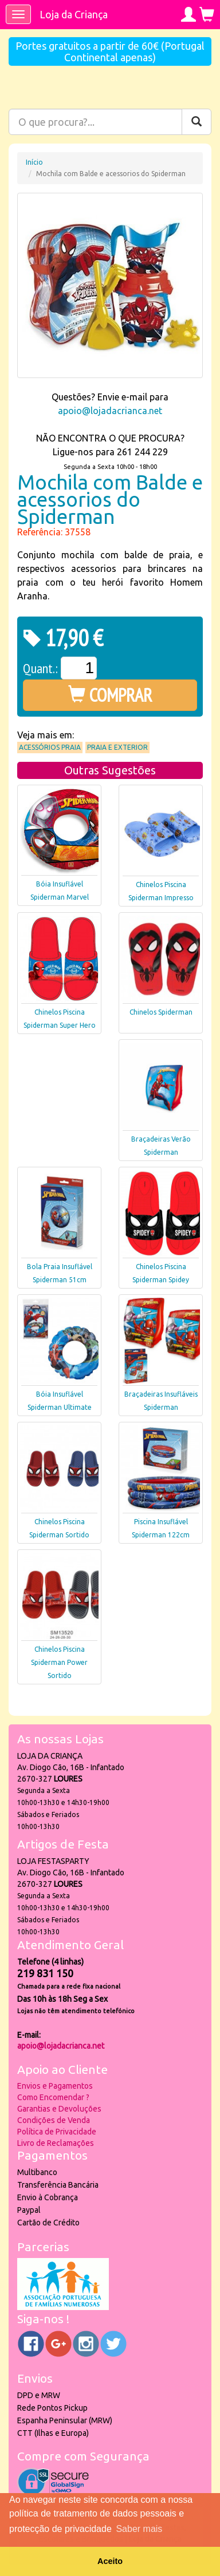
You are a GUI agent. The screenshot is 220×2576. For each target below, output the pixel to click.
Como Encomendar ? (53, 2097)
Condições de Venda (53, 2120)
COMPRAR (110, 695)
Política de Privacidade (56, 2131)
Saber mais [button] (139, 2529)
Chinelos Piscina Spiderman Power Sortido (59, 1662)
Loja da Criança (74, 14)
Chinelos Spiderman (160, 1012)
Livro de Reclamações (55, 2143)
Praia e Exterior (117, 747)
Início (34, 162)
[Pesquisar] (196, 122)
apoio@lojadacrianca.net (110, 411)
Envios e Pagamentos (55, 2085)
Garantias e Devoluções (59, 2108)
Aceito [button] (110, 2561)
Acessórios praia (50, 747)
